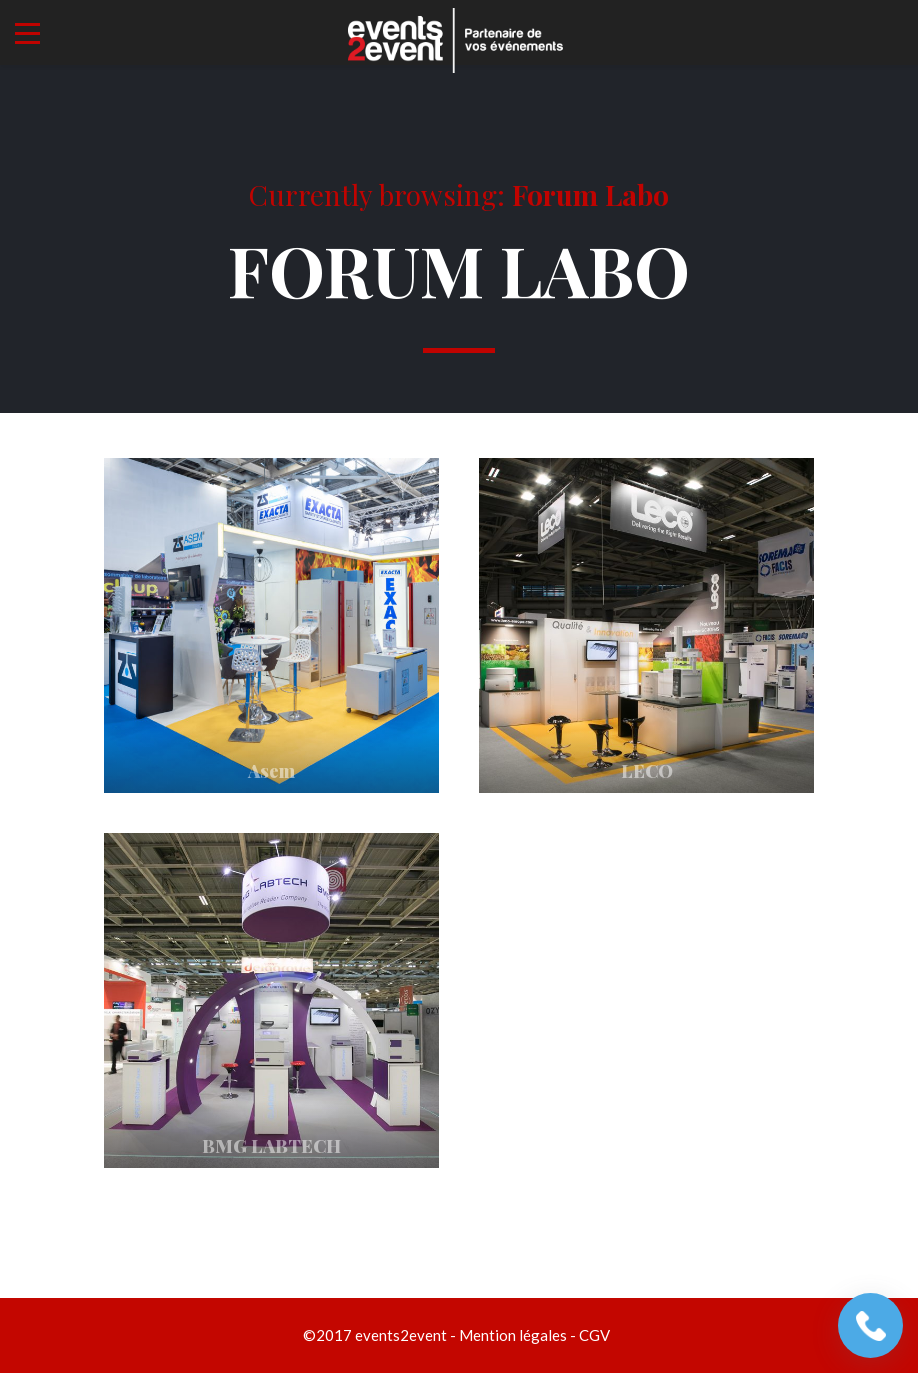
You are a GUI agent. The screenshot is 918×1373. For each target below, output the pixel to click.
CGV (594, 1335)
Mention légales (513, 1335)
